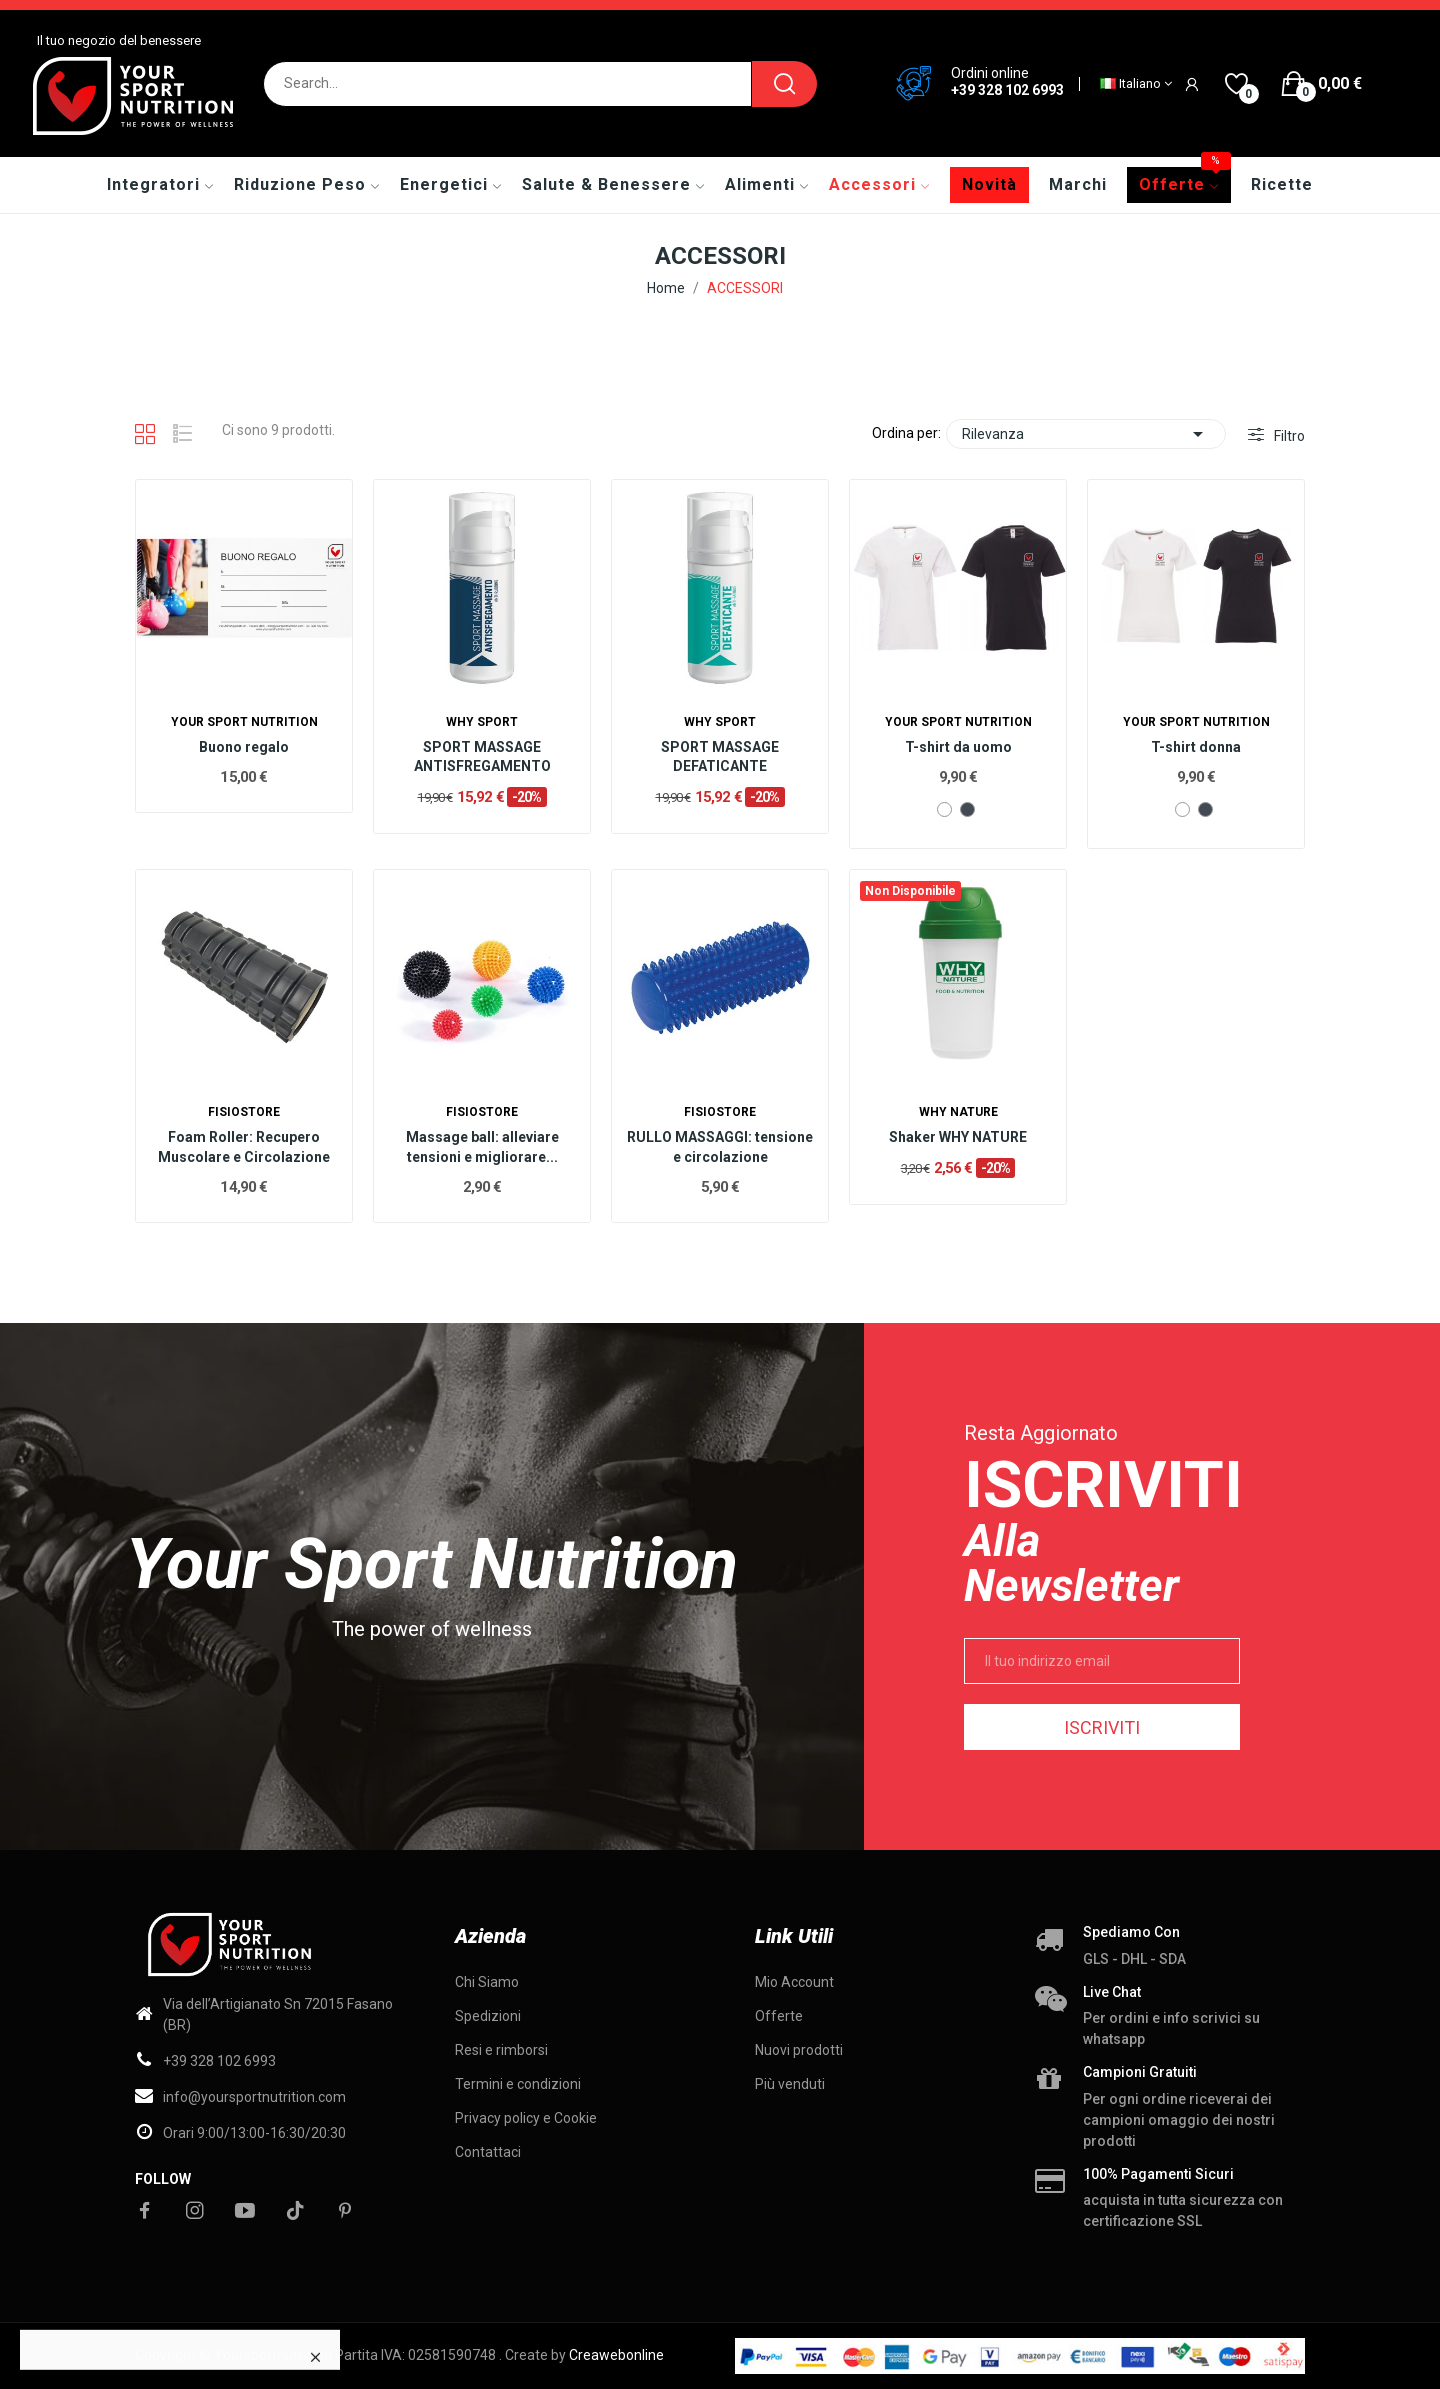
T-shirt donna (1196, 747)
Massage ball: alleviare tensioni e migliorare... (482, 1147)
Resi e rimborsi (501, 2050)
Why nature (958, 1112)
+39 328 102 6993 (1007, 90)
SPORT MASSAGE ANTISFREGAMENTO (482, 757)
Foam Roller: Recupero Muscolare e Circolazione (244, 1147)
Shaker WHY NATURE (958, 1137)
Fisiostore (244, 1112)
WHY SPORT (482, 722)
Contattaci (488, 2152)
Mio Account (794, 1982)
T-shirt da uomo (958, 747)
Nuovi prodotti (799, 2050)
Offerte (779, 2016)
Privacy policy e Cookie (526, 2118)
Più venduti (790, 2084)
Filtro (1288, 436)
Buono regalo (244, 747)
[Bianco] (944, 809)
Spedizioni (488, 2016)
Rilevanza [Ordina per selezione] (1086, 434)
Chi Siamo (487, 1982)
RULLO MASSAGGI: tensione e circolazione (720, 1147)
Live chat (1112, 1992)
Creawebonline (616, 2355)
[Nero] (967, 809)
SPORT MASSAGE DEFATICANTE (720, 757)
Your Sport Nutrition (244, 722)
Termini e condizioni (518, 2084)
